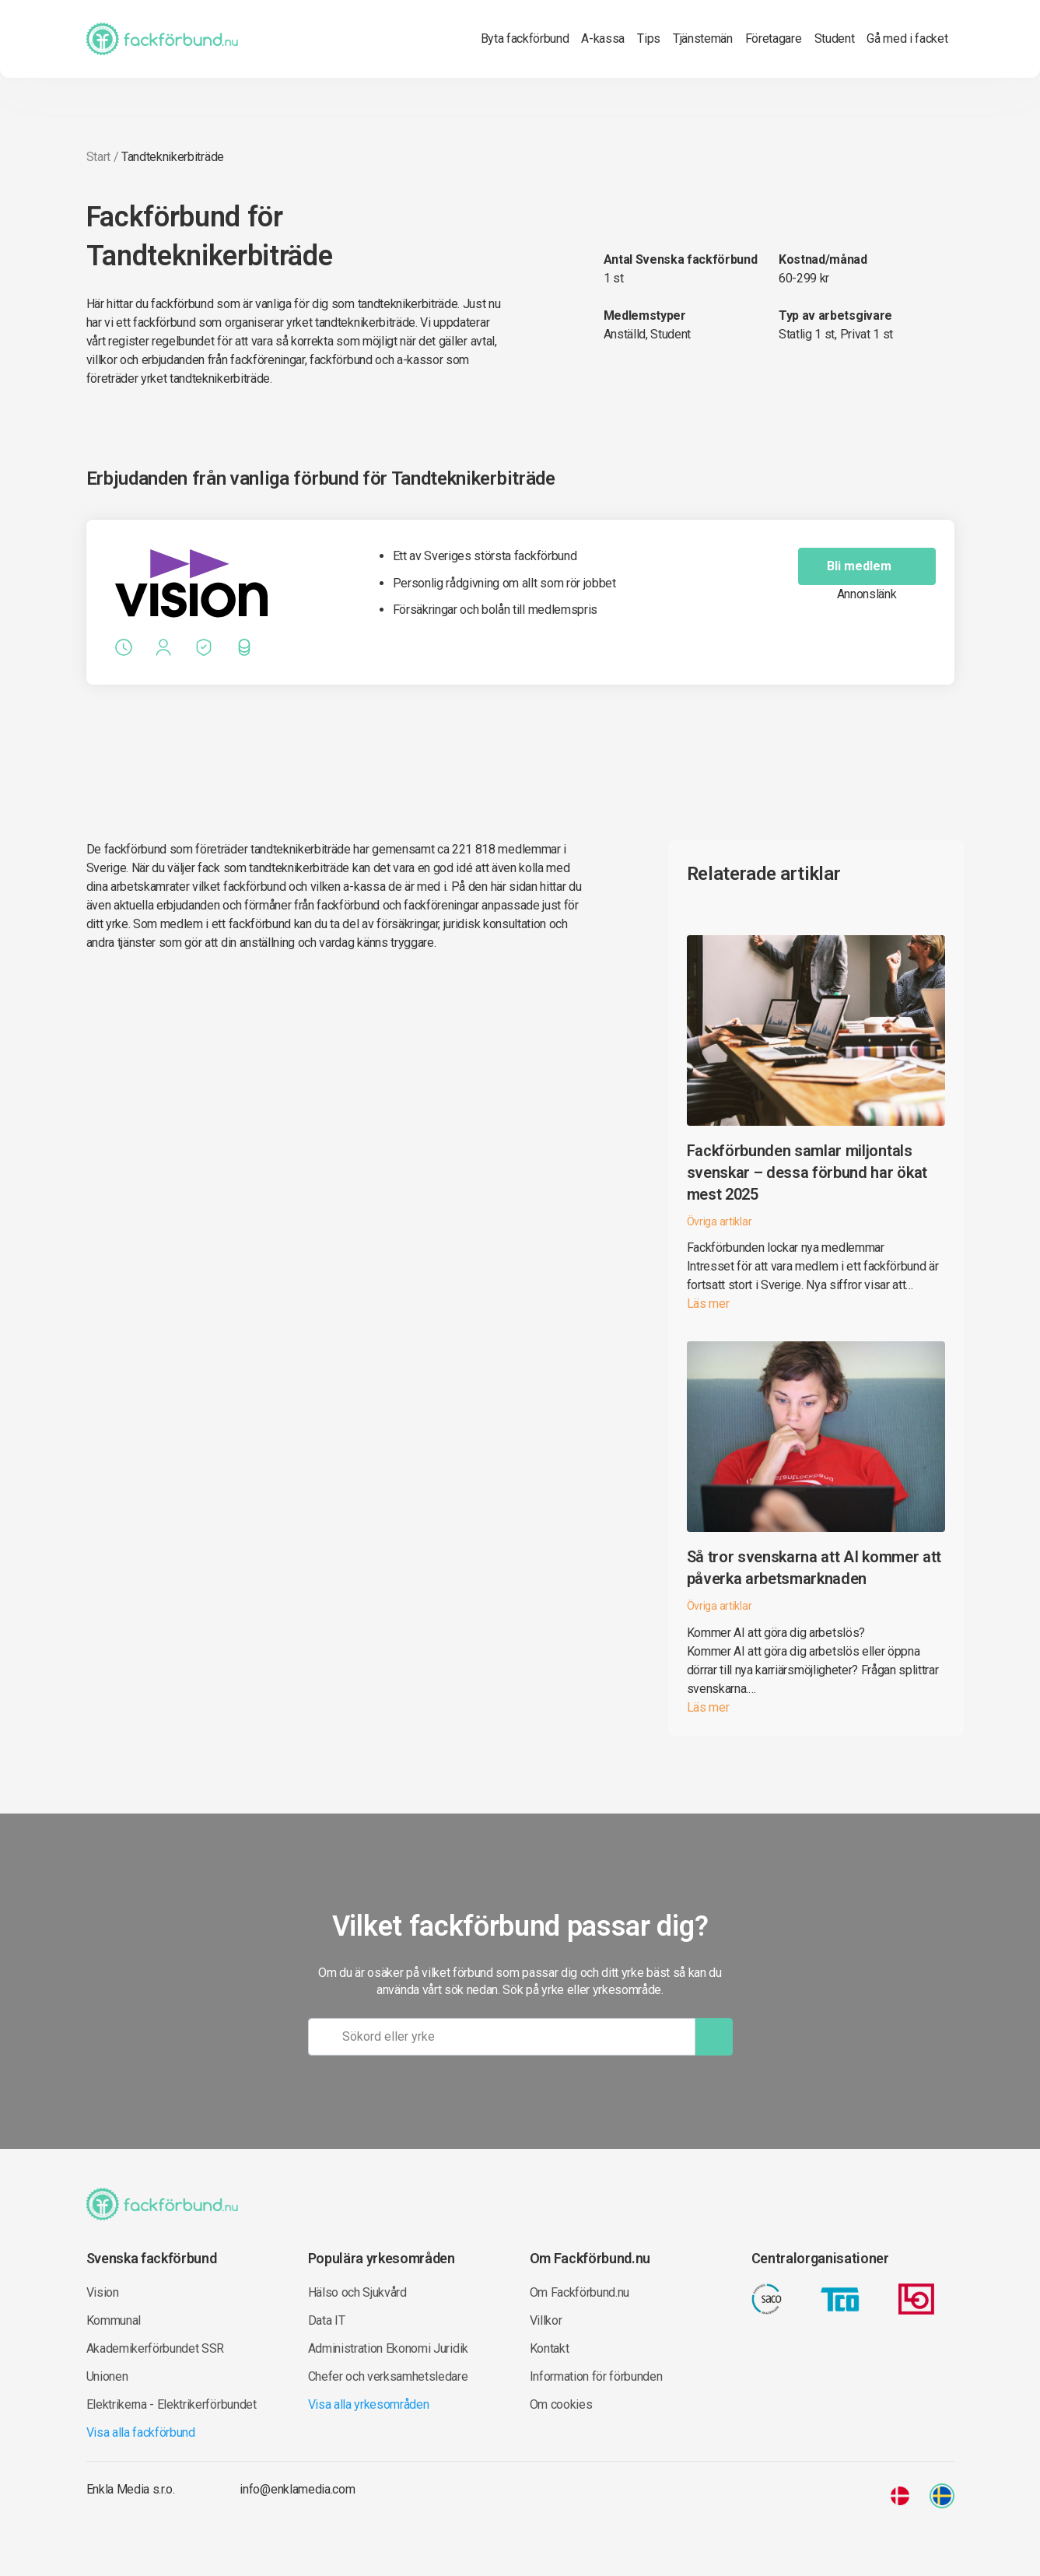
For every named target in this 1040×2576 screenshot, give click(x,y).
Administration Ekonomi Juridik (388, 2348)
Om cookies (561, 2404)
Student (834, 38)
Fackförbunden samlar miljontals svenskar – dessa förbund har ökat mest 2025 (807, 1172)
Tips (648, 38)
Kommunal (113, 2320)
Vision (102, 2292)
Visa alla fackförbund (140, 2432)
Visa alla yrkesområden (368, 2404)
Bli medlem (871, 566)
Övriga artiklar (719, 1221)
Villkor (546, 2320)
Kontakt (549, 2348)
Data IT (326, 2320)
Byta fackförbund (525, 38)
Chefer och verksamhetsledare (388, 2376)
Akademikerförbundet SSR (155, 2348)
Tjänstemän (703, 38)
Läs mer (708, 1303)
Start (98, 156)
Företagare (773, 38)
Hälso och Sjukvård (357, 2292)
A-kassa (603, 38)
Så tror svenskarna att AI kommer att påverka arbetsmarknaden (814, 1567)
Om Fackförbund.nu (580, 2292)
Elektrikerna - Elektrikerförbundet (171, 2404)
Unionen (107, 2376)
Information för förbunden (596, 2376)
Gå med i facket (907, 38)
